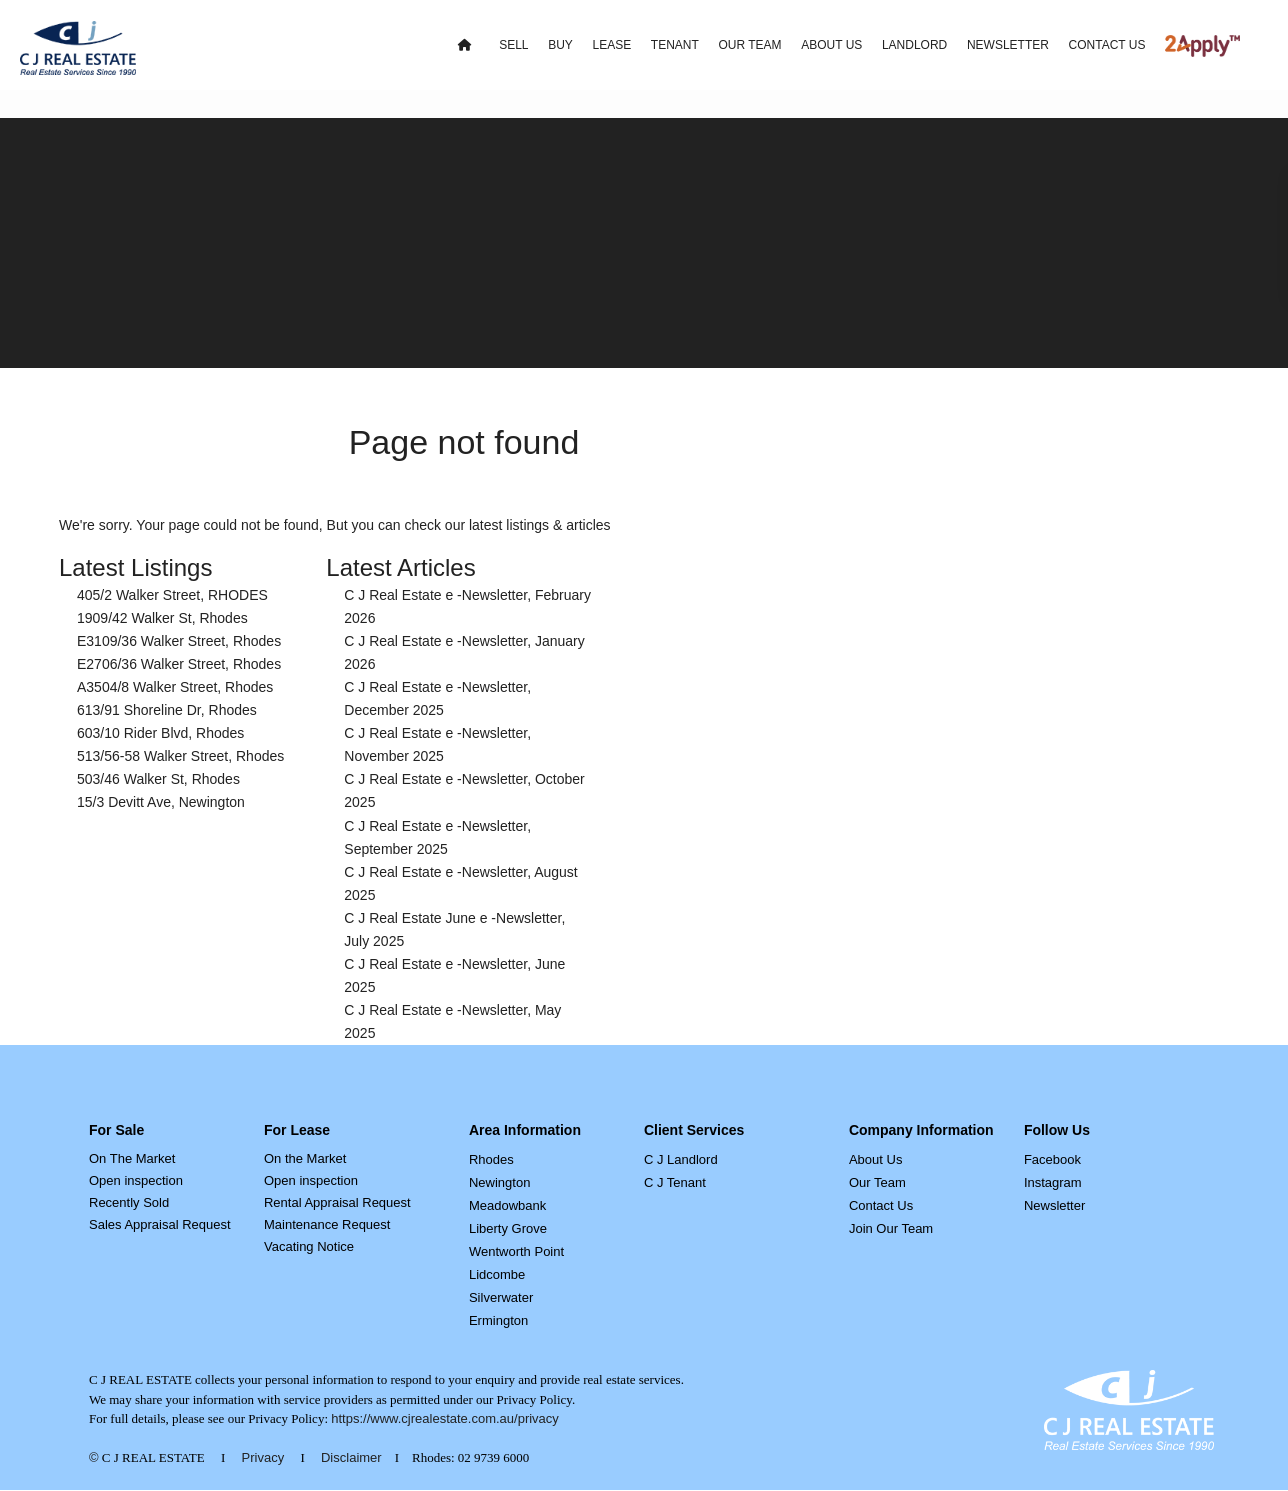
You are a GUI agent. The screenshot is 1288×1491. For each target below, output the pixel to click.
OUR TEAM (749, 45)
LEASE (611, 45)
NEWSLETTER (1008, 45)
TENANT (675, 45)
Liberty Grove (508, 1228)
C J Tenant (675, 1182)
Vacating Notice (309, 1246)
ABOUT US (831, 45)
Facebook (1052, 1159)
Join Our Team (891, 1228)
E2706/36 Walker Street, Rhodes (179, 664)
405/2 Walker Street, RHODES (172, 595)
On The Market (132, 1158)
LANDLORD (914, 45)
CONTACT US (1107, 45)
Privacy (263, 1457)
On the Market (305, 1158)
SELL (513, 45)
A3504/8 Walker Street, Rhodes (175, 687)
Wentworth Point (516, 1251)
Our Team (877, 1182)
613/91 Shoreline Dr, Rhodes (167, 710)
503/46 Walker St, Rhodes (158, 779)
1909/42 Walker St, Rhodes (162, 618)
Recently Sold (129, 1202)
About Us (875, 1159)
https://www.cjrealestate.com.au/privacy (445, 1418)
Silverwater (501, 1297)
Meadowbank (507, 1205)
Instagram (1053, 1182)
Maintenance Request (327, 1224)
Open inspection (136, 1180)
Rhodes (491, 1159)
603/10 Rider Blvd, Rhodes (160, 733)
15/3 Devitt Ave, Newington (161, 802)
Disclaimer (351, 1457)
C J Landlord (681, 1159)
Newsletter (1054, 1205)
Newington (499, 1182)
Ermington (498, 1320)
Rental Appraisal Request (337, 1202)
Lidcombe (497, 1274)
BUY (560, 45)
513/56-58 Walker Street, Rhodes (180, 756)
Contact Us (881, 1205)
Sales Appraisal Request (160, 1224)
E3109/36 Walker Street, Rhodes (179, 641)
